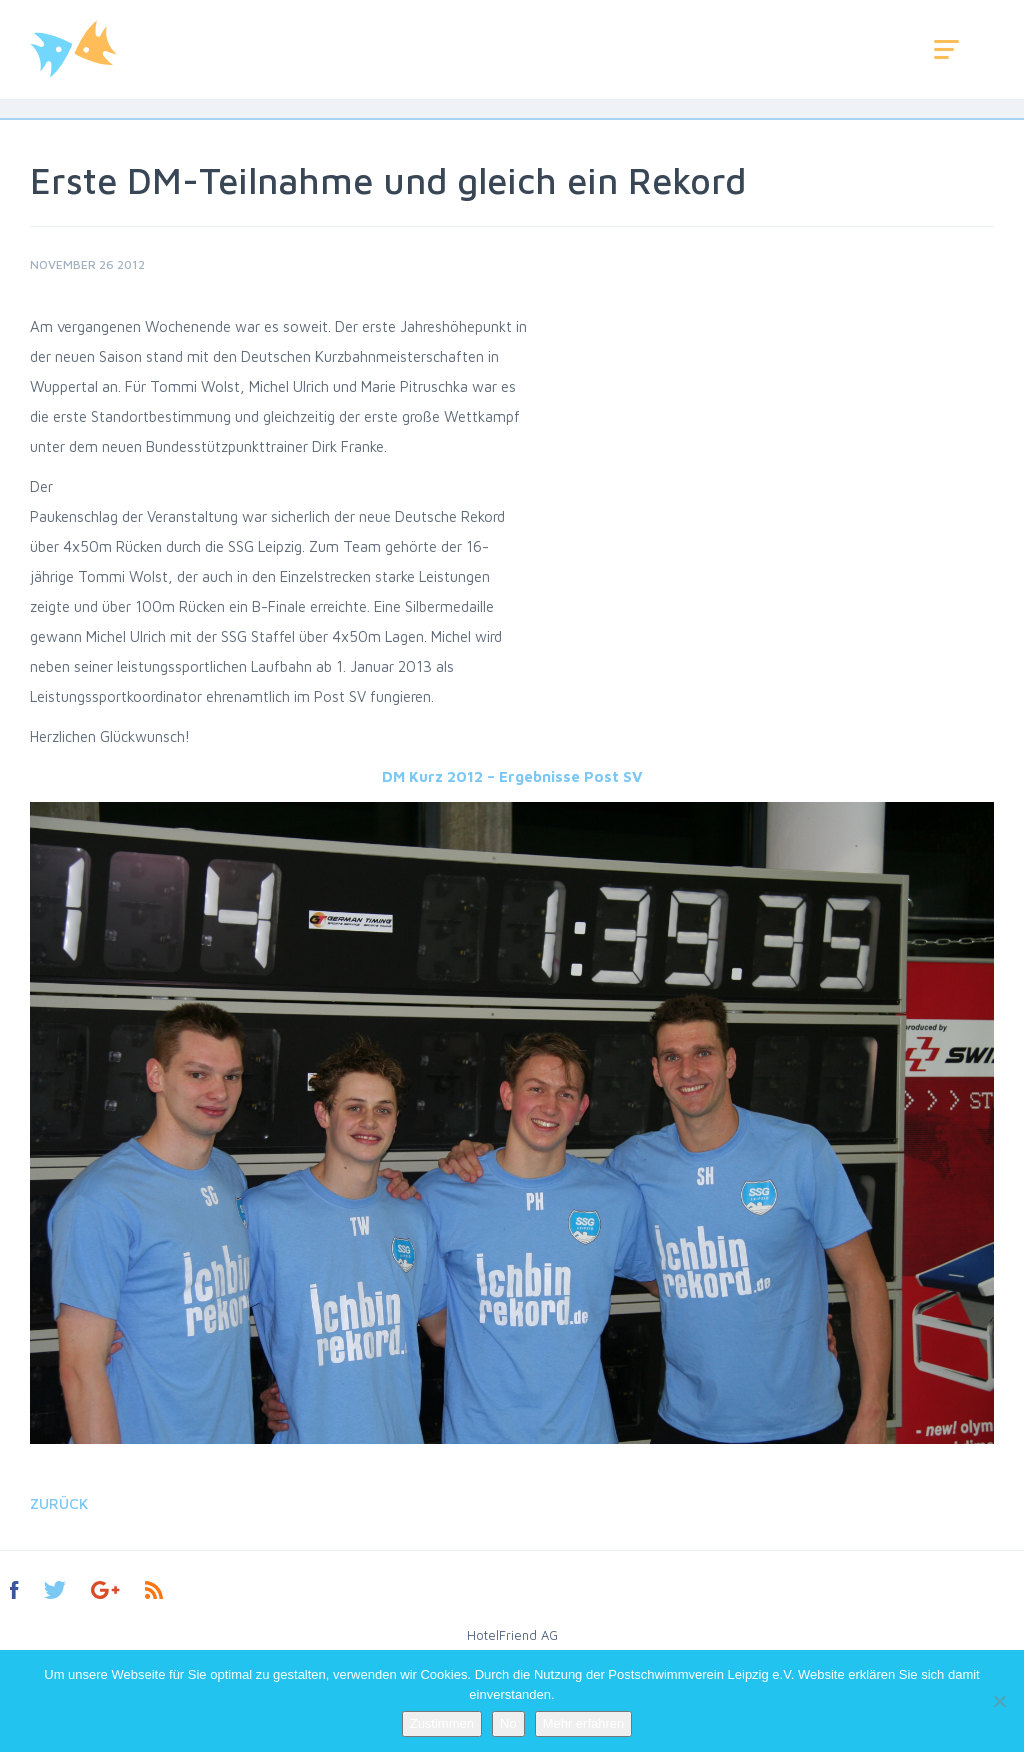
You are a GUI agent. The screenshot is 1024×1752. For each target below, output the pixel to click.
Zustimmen (442, 1723)
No (508, 1723)
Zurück (59, 1503)
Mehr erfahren (584, 1723)
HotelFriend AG (512, 1635)
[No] (999, 1701)
